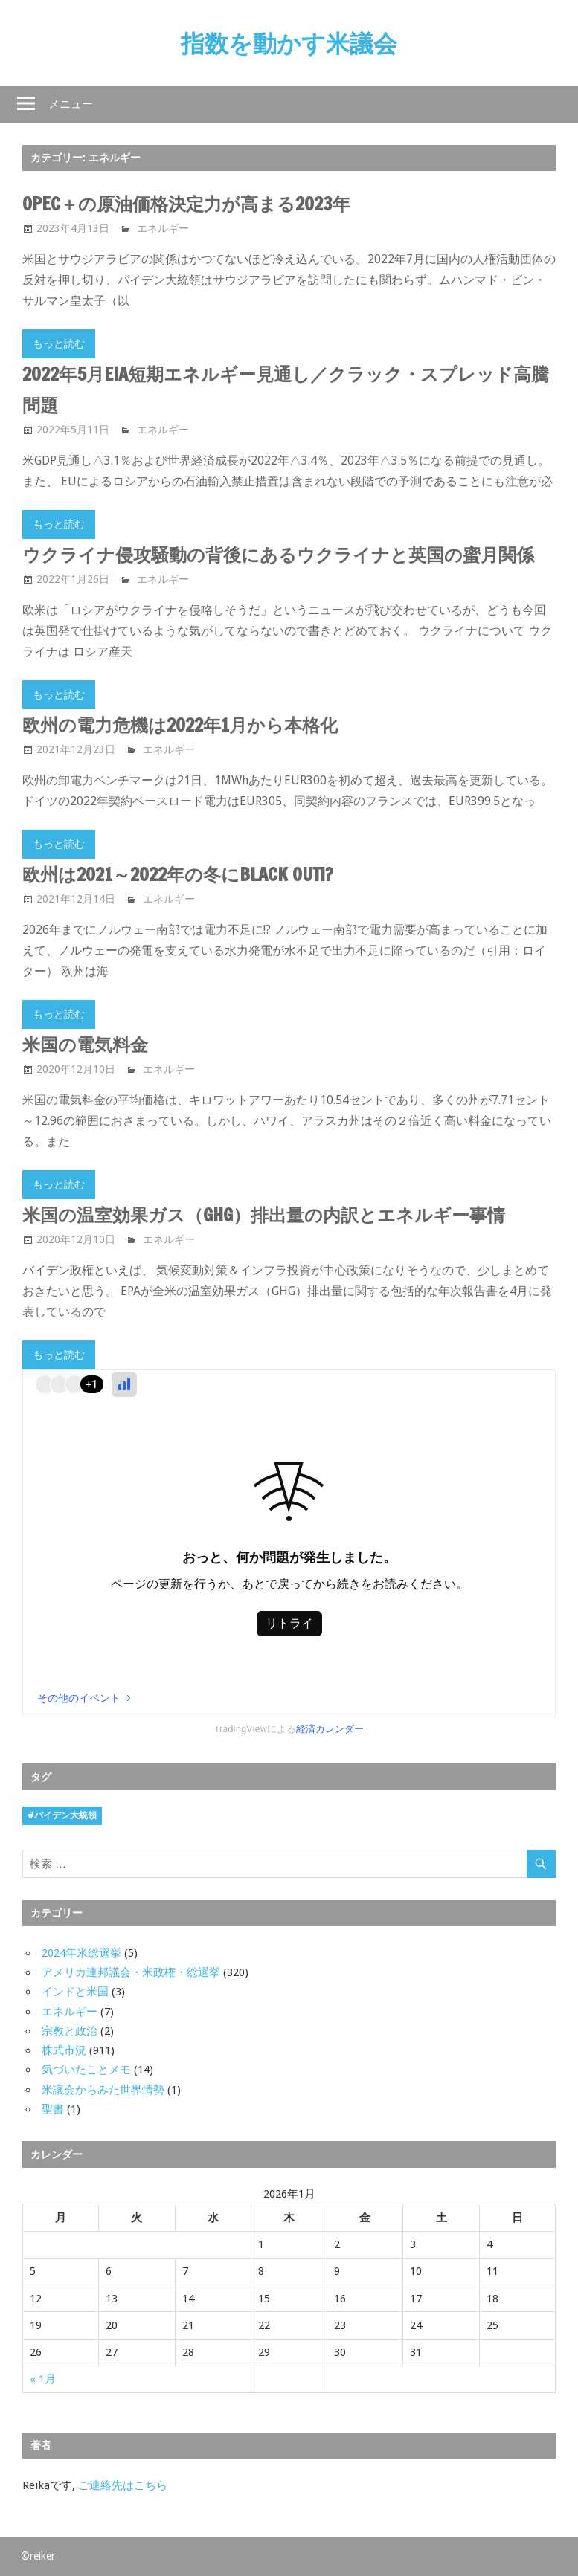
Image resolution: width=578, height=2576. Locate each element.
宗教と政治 (69, 2031)
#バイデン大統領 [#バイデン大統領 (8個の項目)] (62, 1815)
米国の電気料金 (85, 1044)
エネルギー (163, 228)
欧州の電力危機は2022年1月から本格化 (180, 724)
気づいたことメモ (86, 2069)
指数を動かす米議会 (289, 43)
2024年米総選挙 (81, 1953)
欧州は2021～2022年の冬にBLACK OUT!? (177, 874)
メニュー (70, 104)
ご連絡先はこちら (122, 2485)
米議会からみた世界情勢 (103, 2089)
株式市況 (64, 2050)
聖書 (53, 2109)
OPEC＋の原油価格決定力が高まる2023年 (186, 203)
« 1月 (43, 2379)
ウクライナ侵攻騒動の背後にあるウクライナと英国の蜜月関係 (278, 554)
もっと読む (59, 343)
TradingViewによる (289, 1728)
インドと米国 (75, 1991)
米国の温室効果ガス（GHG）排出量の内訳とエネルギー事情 (263, 1214)
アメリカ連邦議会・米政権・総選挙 (131, 1972)
